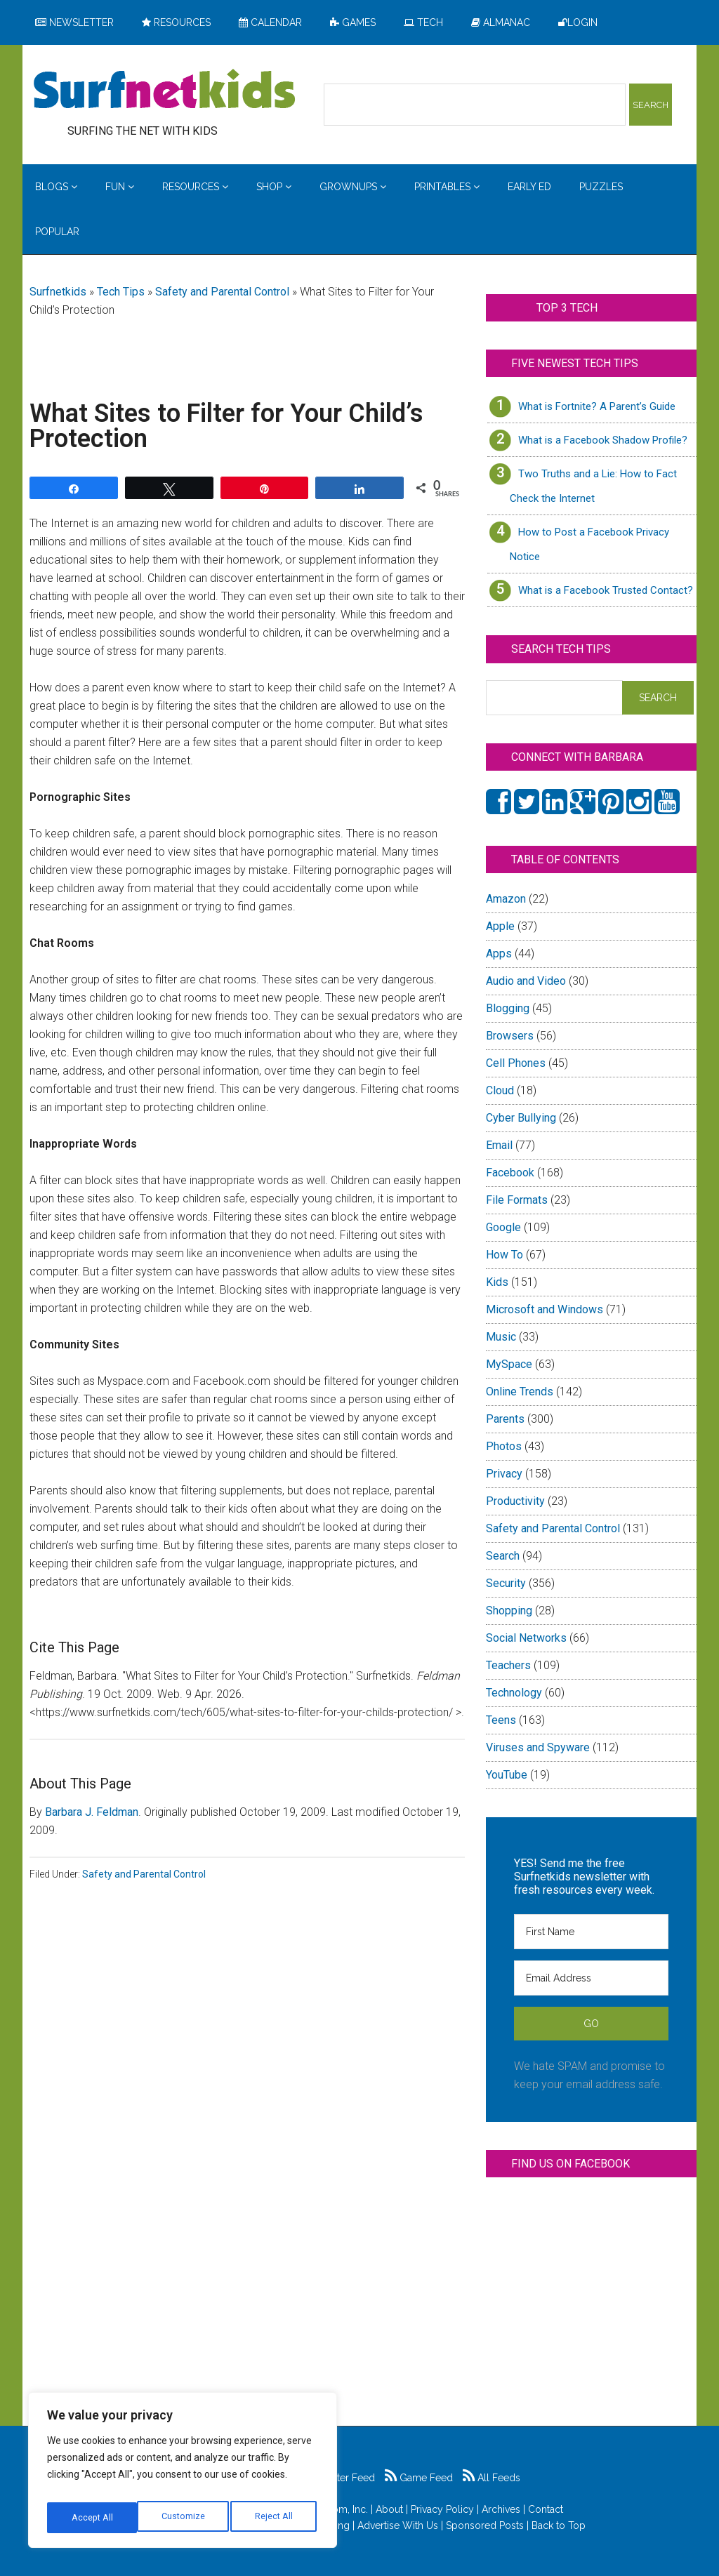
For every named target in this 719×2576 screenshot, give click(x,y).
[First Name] (591, 1931)
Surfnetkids (57, 291)
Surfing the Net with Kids (164, 90)
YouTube (506, 1774)
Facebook (510, 1172)
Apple (500, 926)
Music (501, 1336)
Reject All (184, 2517)
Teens (501, 1720)
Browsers (510, 1035)
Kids (497, 1282)
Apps (499, 953)
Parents (505, 1419)
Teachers (508, 1665)
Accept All (274, 2517)
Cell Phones (516, 1063)
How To (504, 1254)
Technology (514, 1692)
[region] (182, 2474)
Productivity (515, 1501)
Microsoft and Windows (544, 1309)
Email (499, 1145)
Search (503, 1555)
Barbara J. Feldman (91, 1812)
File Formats (517, 1200)
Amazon (506, 898)
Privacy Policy (442, 2509)
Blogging (507, 1008)
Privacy (504, 1473)
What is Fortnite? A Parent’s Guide (596, 406)
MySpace (509, 1364)
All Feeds (491, 2477)
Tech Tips (121, 291)
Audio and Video (526, 981)
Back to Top (559, 2525)
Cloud (500, 1090)
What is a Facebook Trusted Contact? (605, 590)
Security (506, 1583)
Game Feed (419, 2477)
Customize (92, 2517)
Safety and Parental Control (222, 291)
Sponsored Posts (485, 2525)
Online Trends (519, 1391)
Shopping (509, 1610)
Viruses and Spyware (538, 1747)
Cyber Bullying (521, 1117)
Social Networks (526, 1638)
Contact (545, 2509)
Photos (504, 1446)
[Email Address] (591, 1978)
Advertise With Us (397, 2525)
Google (503, 1227)
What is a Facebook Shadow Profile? (602, 440)
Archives (501, 2509)
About (389, 2509)
